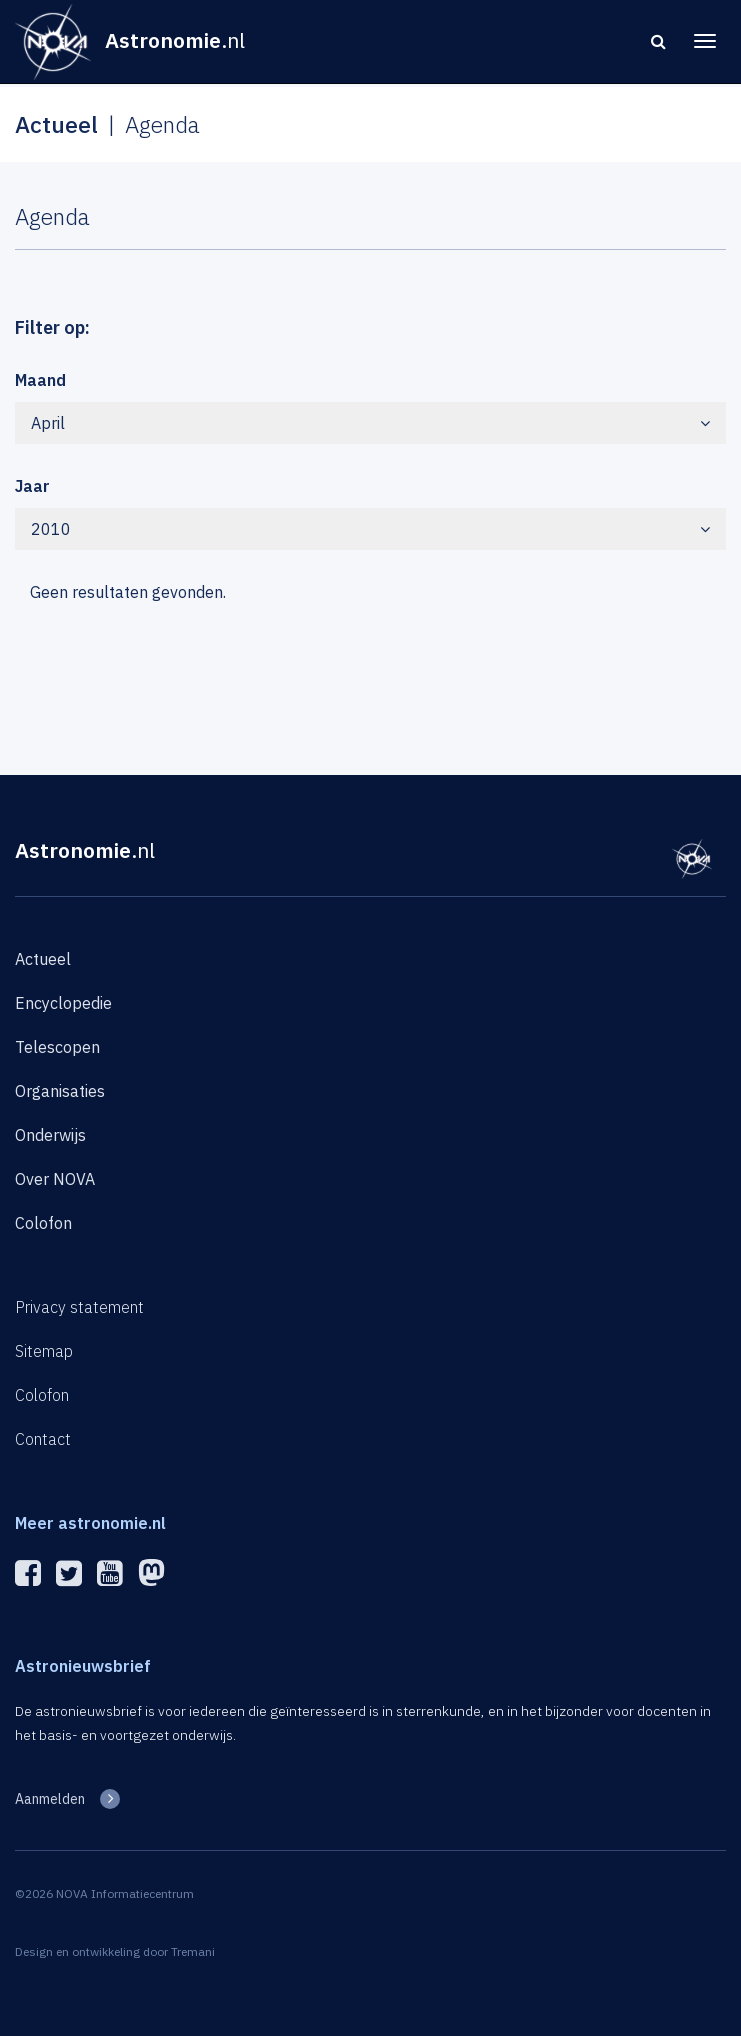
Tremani (193, 1951)
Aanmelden (50, 1799)
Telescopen (57, 1047)
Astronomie (85, 850)
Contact (43, 1439)
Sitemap (44, 1351)
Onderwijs (50, 1135)
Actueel (43, 959)
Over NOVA (55, 1179)
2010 (370, 529)
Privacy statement (79, 1307)
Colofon (43, 1223)
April (370, 423)
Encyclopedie (63, 1003)
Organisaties (60, 1091)
